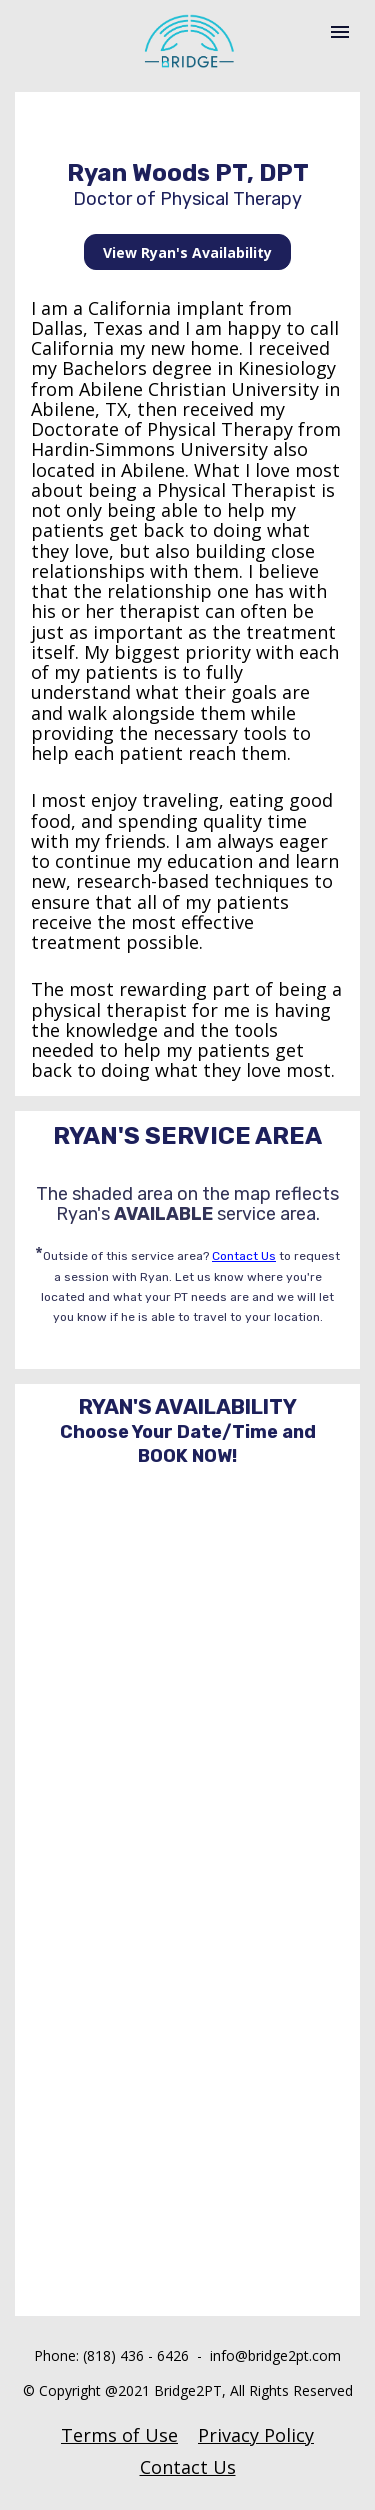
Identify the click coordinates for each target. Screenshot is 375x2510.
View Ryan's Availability (187, 252)
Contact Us (244, 1256)
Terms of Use (119, 2435)
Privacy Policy (256, 2435)
